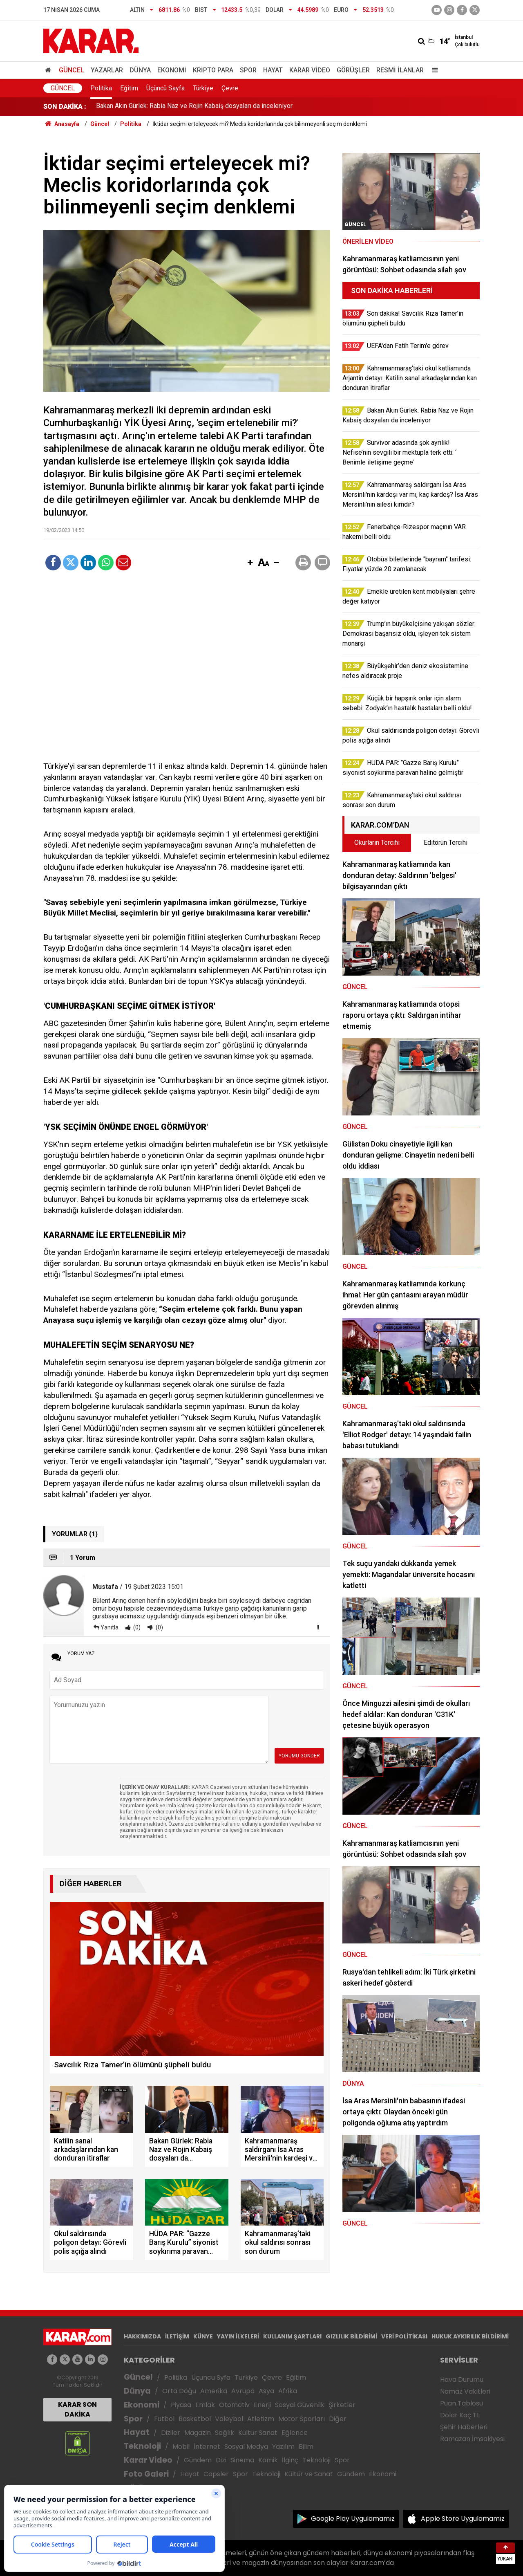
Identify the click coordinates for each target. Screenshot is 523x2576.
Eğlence (295, 2432)
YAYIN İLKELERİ (238, 2336)
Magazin (197, 2432)
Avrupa (243, 2391)
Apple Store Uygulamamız (463, 2518)
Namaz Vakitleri (465, 2391)
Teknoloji (142, 2446)
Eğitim (129, 88)
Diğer (337, 2418)
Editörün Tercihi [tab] (445, 842)
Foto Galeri (146, 2474)
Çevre (229, 88)
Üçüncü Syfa (210, 2377)
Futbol (164, 2418)
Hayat (273, 70)
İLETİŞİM (177, 2336)
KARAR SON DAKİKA (77, 2409)
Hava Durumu (461, 2379)
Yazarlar (107, 70)
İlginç (290, 2460)
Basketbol (195, 2418)
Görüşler (353, 70)
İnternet (207, 2446)
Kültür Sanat (257, 2432)
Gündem (198, 2460)
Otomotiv (234, 2405)
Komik (268, 2460)
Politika (101, 88)
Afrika (287, 2391)
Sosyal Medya (246, 2446)
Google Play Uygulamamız (353, 2518)
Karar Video (309, 70)
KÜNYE (203, 2336)
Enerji (262, 2405)
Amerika (213, 2391)
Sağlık (224, 2432)
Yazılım (283, 2446)
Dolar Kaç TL (460, 2415)
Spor (248, 70)
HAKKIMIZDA (142, 2336)
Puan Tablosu (461, 2403)
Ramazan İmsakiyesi (472, 2439)
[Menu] (433, 70)
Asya (266, 2391)
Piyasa (181, 2405)
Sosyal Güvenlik (299, 2405)
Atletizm (260, 2418)
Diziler (170, 2432)
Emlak (205, 2405)
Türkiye (203, 88)
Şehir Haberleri (463, 2427)
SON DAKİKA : (64, 106)
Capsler (216, 2474)
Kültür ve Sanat (308, 2474)
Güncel (71, 70)
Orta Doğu (179, 2391)
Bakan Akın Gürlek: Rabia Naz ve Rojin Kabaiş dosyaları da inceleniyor (194, 106)
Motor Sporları (301, 2418)
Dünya (140, 70)
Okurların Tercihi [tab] (377, 842)
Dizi (221, 2460)
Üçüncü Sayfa (165, 88)
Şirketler (342, 2405)
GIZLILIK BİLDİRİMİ (351, 2336)
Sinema (242, 2460)
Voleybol (229, 2418)
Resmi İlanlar (400, 70)
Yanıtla (109, 1627)
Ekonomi (171, 70)
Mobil (181, 2446)
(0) (136, 1627)
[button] (250, 563)
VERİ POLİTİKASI (404, 2336)
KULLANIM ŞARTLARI (292, 2336)
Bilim (306, 2446)
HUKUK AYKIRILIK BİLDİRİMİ (470, 2336)
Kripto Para (213, 70)
